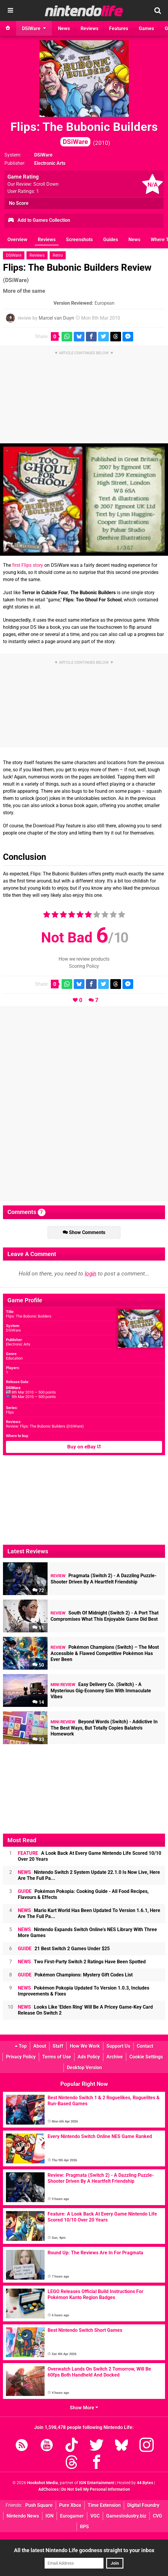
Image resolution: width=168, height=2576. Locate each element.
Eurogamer (72, 2516)
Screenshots (79, 239)
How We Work (85, 2046)
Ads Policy (89, 2057)
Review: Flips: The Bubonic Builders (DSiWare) (45, 1426)
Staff (58, 2046)
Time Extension (104, 2505)
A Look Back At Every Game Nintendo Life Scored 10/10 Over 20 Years (89, 1856)
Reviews (47, 239)
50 (38, 1665)
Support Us (118, 2046)
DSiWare (43, 155)
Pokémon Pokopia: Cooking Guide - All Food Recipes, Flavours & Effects (83, 1894)
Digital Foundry (143, 2505)
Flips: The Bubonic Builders (84, 133)
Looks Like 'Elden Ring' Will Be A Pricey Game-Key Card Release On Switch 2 (85, 2010)
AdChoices (48, 2489)
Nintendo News (23, 2516)
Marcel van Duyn (56, 318)
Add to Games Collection (38, 220)
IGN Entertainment (96, 2482)
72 (38, 1590)
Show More (84, 2408)
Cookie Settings (146, 2057)
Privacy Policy (21, 2057)
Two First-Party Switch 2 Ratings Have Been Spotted (82, 1961)
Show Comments (84, 1232)
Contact (145, 2046)
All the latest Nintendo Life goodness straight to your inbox (84, 2550)
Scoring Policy (84, 966)
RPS (84, 2526)
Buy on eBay (84, 1447)
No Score (19, 203)
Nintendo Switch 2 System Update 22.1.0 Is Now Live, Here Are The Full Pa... (89, 1875)
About (39, 2046)
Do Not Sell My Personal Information (95, 2489)
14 (38, 1702)
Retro (58, 255)
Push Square (39, 2505)
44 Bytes (145, 2482)
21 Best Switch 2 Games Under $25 (64, 1948)
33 (38, 1739)
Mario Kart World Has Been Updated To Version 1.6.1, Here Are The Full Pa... (89, 1913)
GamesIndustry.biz (126, 2516)
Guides (110, 239)
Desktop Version (84, 2067)
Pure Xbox (70, 2505)
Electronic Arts (18, 1344)
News (134, 239)
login (90, 1273)
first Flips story (27, 565)
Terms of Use (56, 2057)
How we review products (84, 959)
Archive (114, 2057)
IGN (49, 2516)
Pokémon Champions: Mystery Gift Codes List (75, 1975)
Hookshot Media (42, 2482)
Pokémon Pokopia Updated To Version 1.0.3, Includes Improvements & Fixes (83, 1991)
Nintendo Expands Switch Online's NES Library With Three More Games (87, 1932)
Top (21, 2046)
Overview (17, 239)
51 (38, 1628)
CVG (157, 2516)
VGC (95, 2516)
